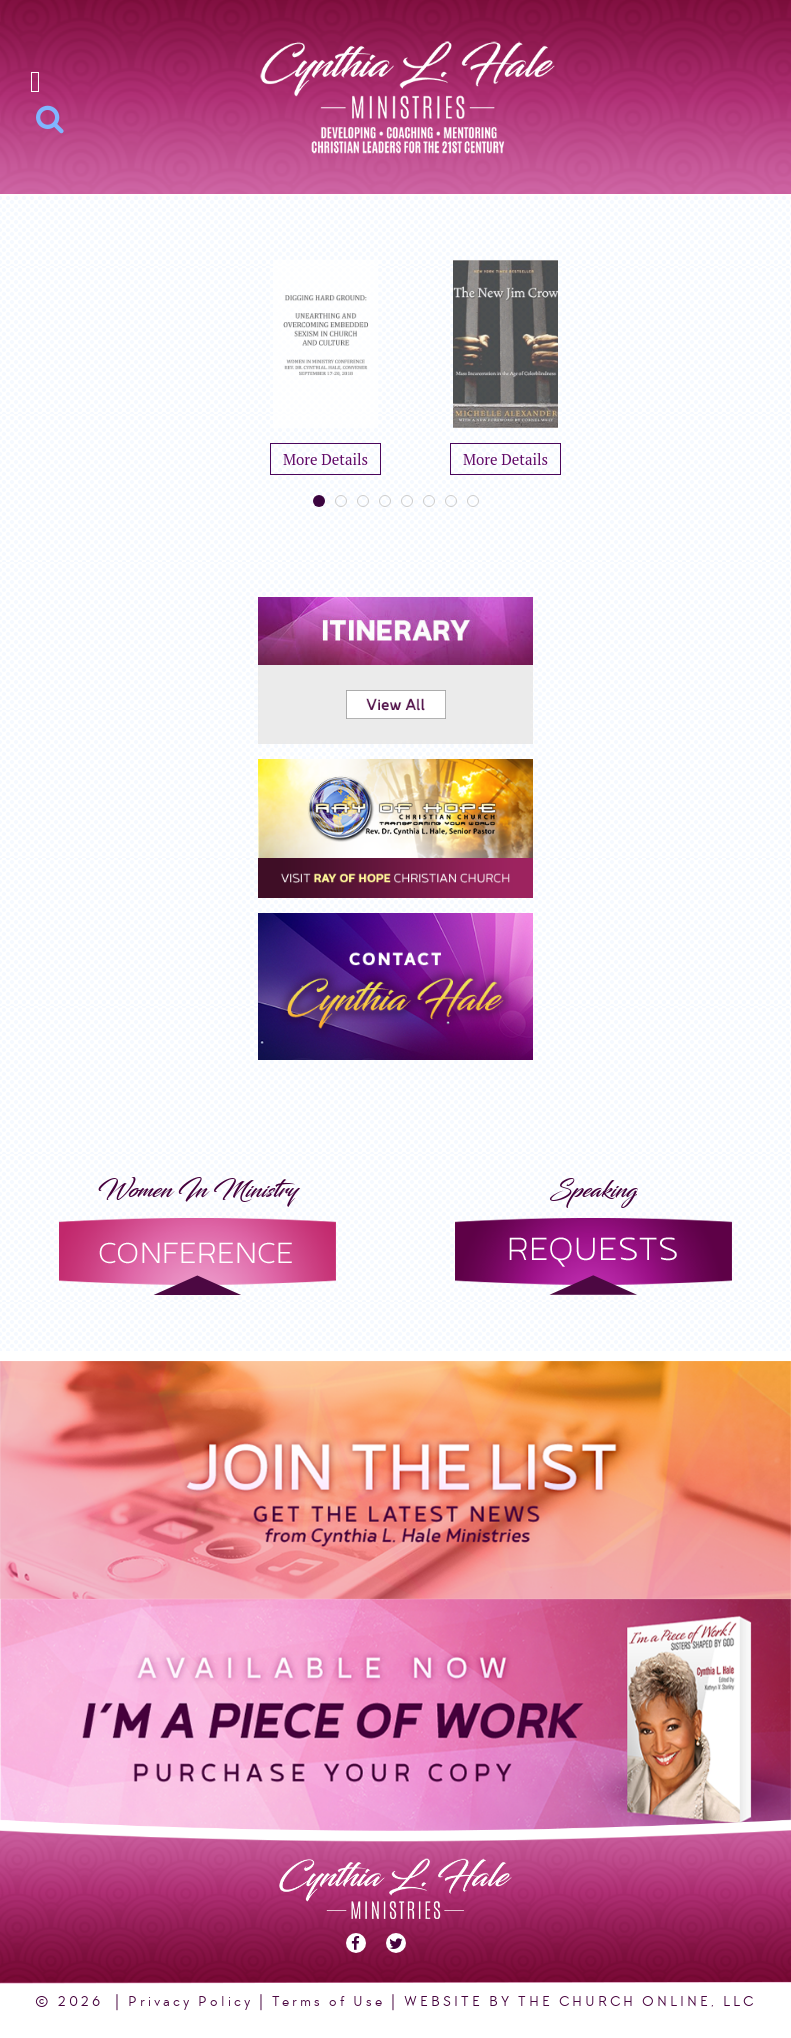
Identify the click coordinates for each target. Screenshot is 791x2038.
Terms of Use (328, 2001)
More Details (325, 459)
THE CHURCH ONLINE (614, 2001)
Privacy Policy (190, 2001)
